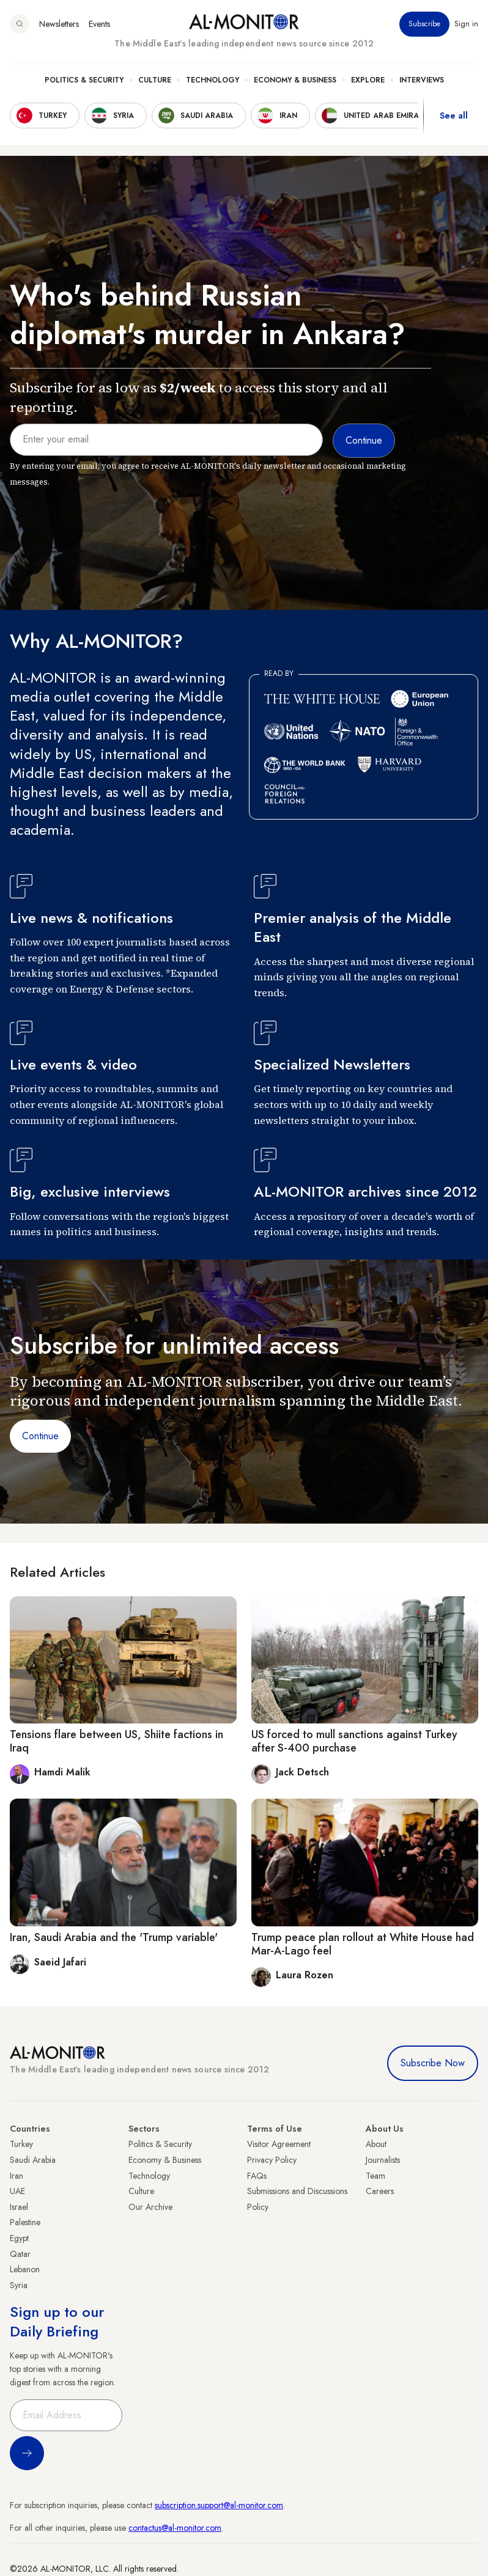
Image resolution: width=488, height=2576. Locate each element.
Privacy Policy (272, 2160)
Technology (212, 80)
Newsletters (59, 24)
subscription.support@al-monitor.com (219, 2505)
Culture (154, 80)
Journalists (383, 2160)
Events (99, 24)
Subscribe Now (433, 2063)
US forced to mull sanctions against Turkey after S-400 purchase (354, 1741)
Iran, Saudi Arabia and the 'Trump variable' (114, 1937)
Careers (380, 2191)
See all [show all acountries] (454, 115)
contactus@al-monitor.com (174, 2528)
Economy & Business (295, 80)
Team (375, 2176)
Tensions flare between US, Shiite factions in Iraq (116, 1741)
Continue (40, 1436)
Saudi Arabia (33, 2160)
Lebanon (25, 2269)
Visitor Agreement (279, 2144)
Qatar (20, 2254)
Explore (368, 80)
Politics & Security (84, 80)
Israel (19, 2207)
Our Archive (150, 2207)
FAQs (257, 2176)
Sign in (466, 23)
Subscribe (424, 23)
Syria (19, 2285)
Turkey (21, 2144)
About (376, 2144)
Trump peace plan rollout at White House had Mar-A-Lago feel (362, 1944)
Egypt (19, 2238)
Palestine (25, 2222)
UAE (17, 2191)
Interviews (421, 80)
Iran (16, 2176)
